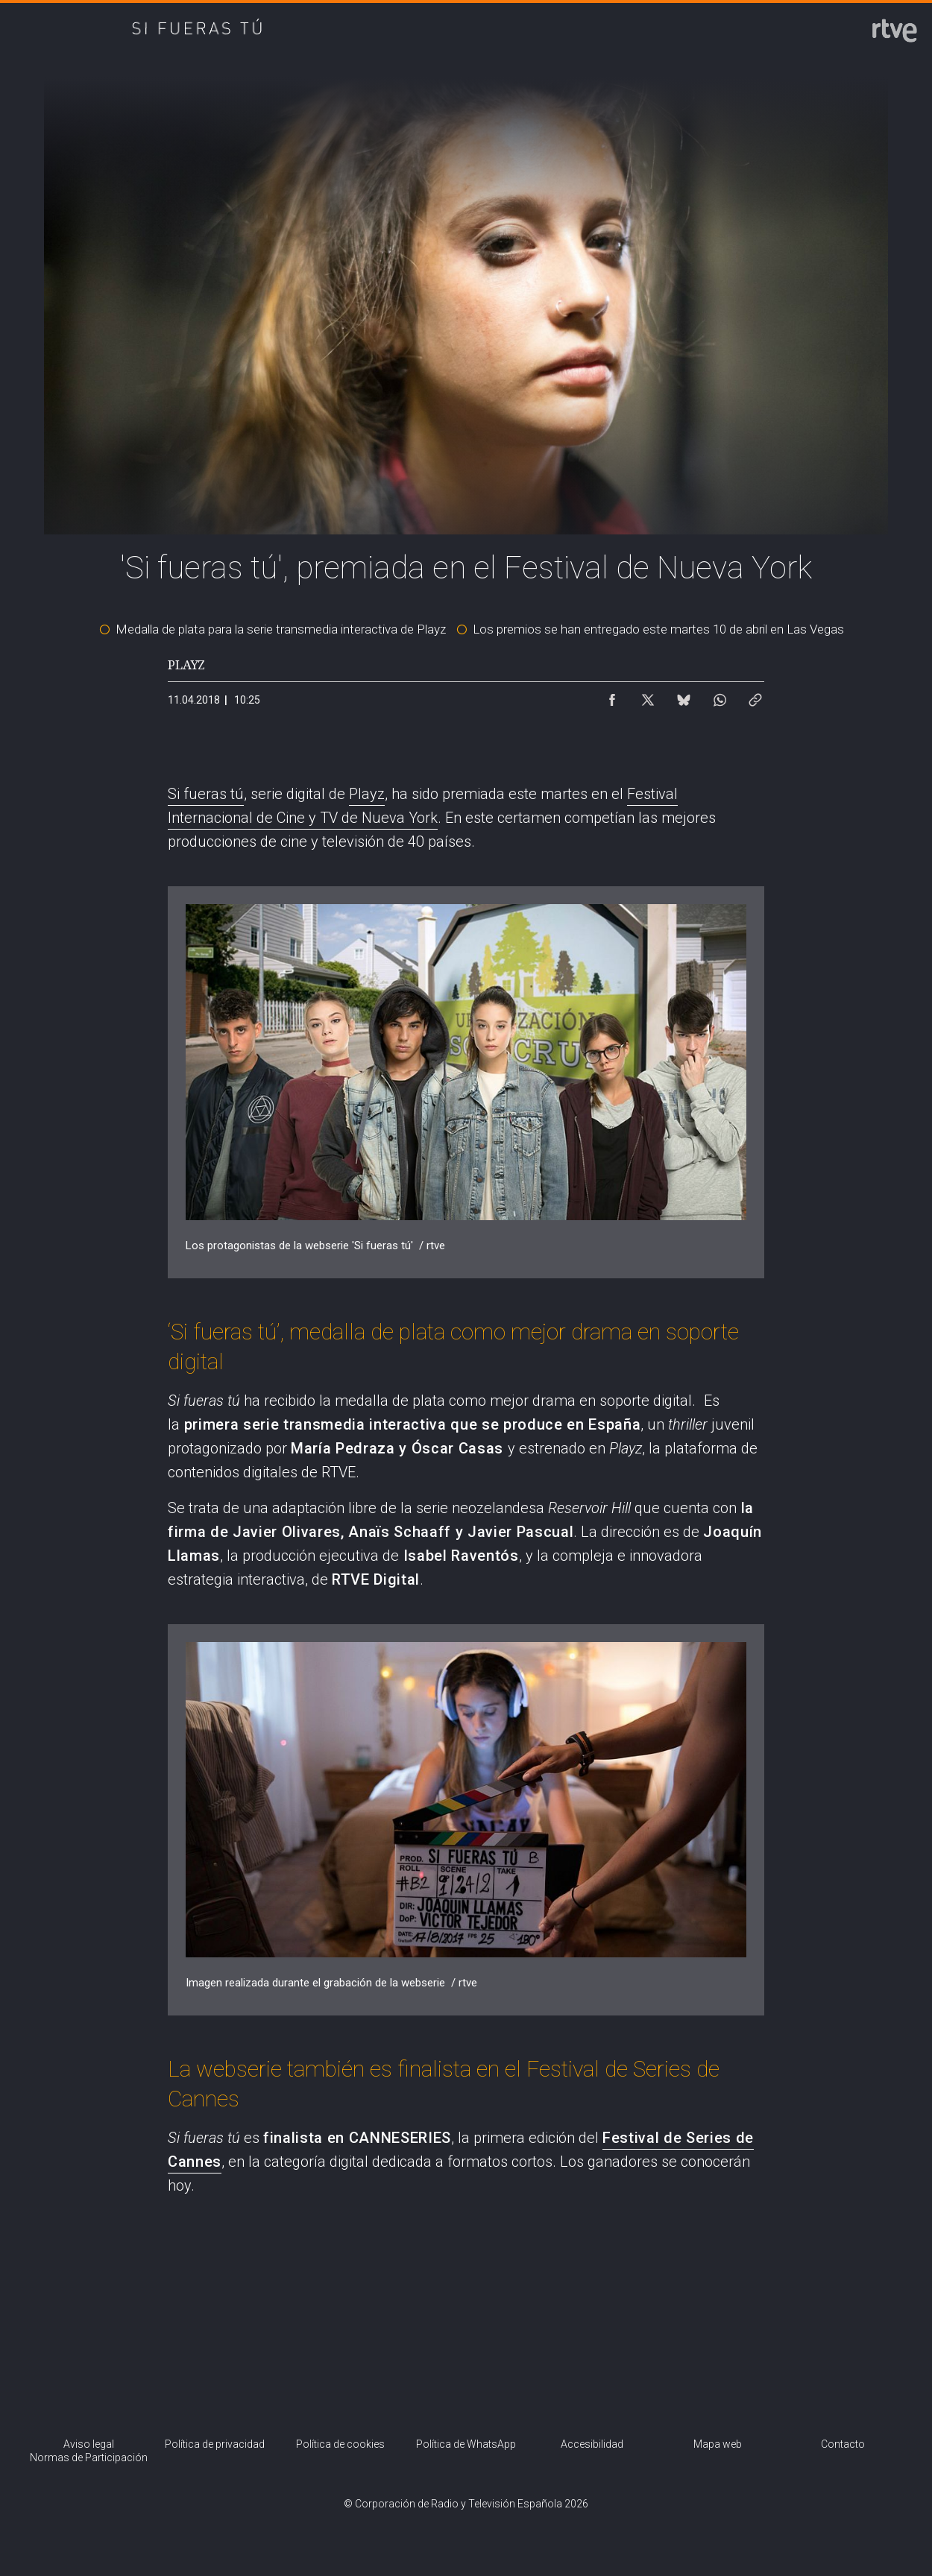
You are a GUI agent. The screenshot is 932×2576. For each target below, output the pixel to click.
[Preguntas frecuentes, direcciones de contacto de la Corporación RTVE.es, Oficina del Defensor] (843, 2445)
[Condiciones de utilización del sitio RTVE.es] (88, 2445)
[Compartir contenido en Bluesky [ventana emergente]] (684, 696)
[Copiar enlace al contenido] (755, 696)
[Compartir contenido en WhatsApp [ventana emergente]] (719, 696)
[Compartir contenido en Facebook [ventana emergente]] (612, 696)
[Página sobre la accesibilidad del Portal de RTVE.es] (592, 2445)
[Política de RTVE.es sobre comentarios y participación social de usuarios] (89, 2459)
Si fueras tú (206, 794)
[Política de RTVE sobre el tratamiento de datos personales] (215, 2445)
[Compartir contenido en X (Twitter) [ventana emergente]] (648, 696)
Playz (367, 794)
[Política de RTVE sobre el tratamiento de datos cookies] (340, 2445)
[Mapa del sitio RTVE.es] (717, 2445)
